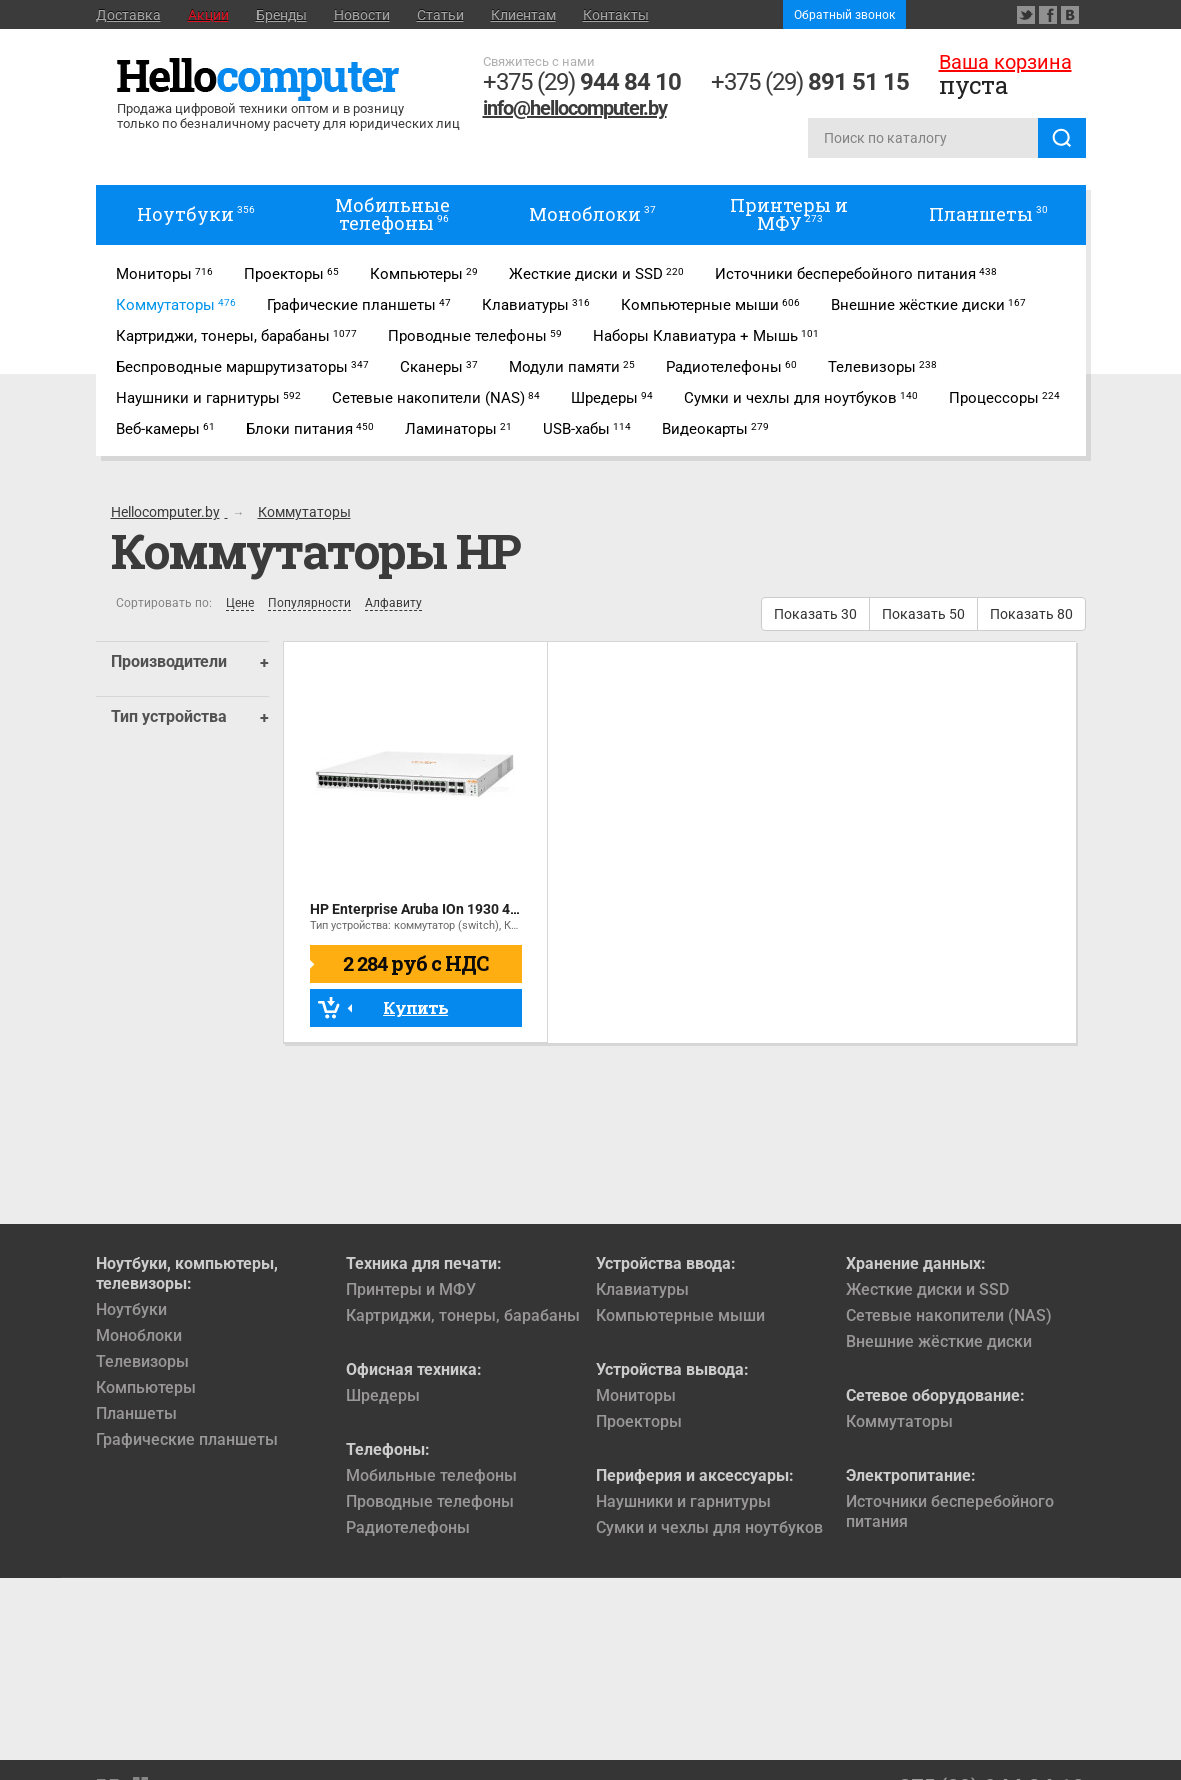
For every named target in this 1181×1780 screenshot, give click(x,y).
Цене (240, 603)
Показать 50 (923, 614)
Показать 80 (1031, 614)
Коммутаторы (899, 1421)
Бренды (281, 15)
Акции (208, 15)
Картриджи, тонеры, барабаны (463, 1315)
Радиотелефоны (408, 1527)
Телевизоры (142, 1361)
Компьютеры (146, 1387)
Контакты (616, 15)
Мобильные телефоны (431, 1475)
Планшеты (136, 1413)
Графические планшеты (187, 1439)
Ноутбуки (131, 1309)
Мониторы (636, 1395)
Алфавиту (393, 603)
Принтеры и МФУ (411, 1289)
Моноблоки (139, 1335)
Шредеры (383, 1395)
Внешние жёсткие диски (939, 1341)
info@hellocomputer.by (575, 108)
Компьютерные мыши (680, 1315)
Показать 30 (815, 614)
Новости (362, 15)
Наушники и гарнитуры (683, 1501)
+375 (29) (582, 82)
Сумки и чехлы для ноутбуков (709, 1527)
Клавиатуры (642, 1289)
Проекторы (639, 1421)
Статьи (440, 15)
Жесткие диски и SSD (927, 1289)
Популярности (309, 603)
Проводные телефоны (430, 1501)
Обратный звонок (844, 15)
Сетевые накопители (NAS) (949, 1315)
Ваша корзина (1005, 62)
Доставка (128, 15)
